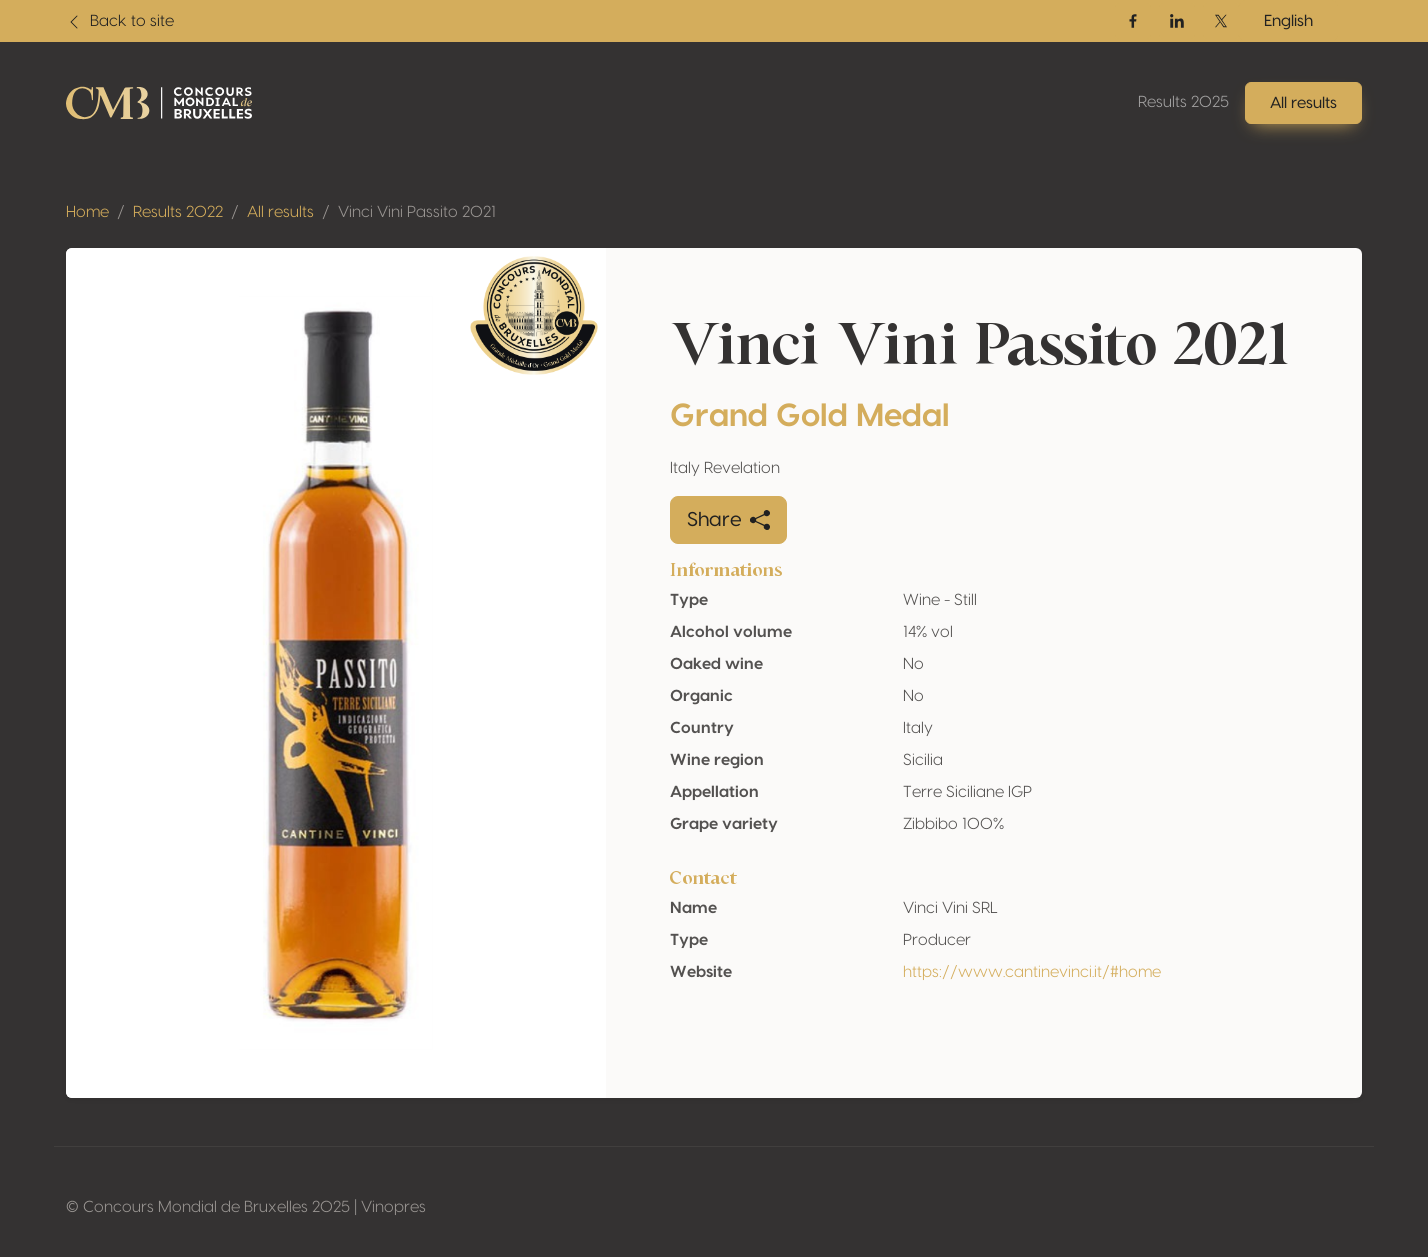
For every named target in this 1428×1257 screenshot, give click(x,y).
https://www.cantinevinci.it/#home (1032, 972)
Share (728, 520)
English (1288, 21)
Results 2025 (1183, 102)
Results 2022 (178, 212)
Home (87, 212)
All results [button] (1303, 103)
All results (280, 212)
